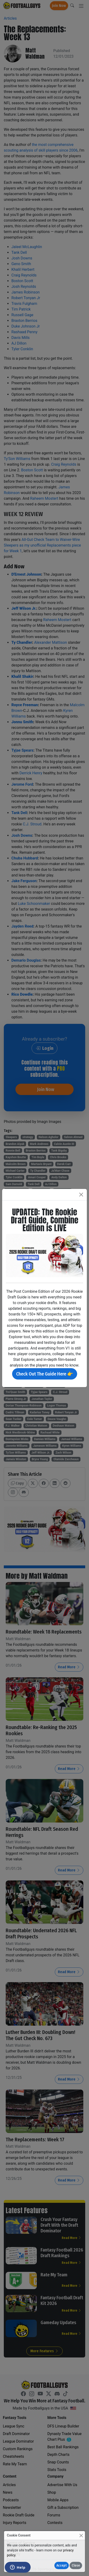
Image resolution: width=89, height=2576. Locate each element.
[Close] (81, 2535)
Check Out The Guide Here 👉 (44, 1374)
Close (76, 2565)
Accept (61, 2565)
